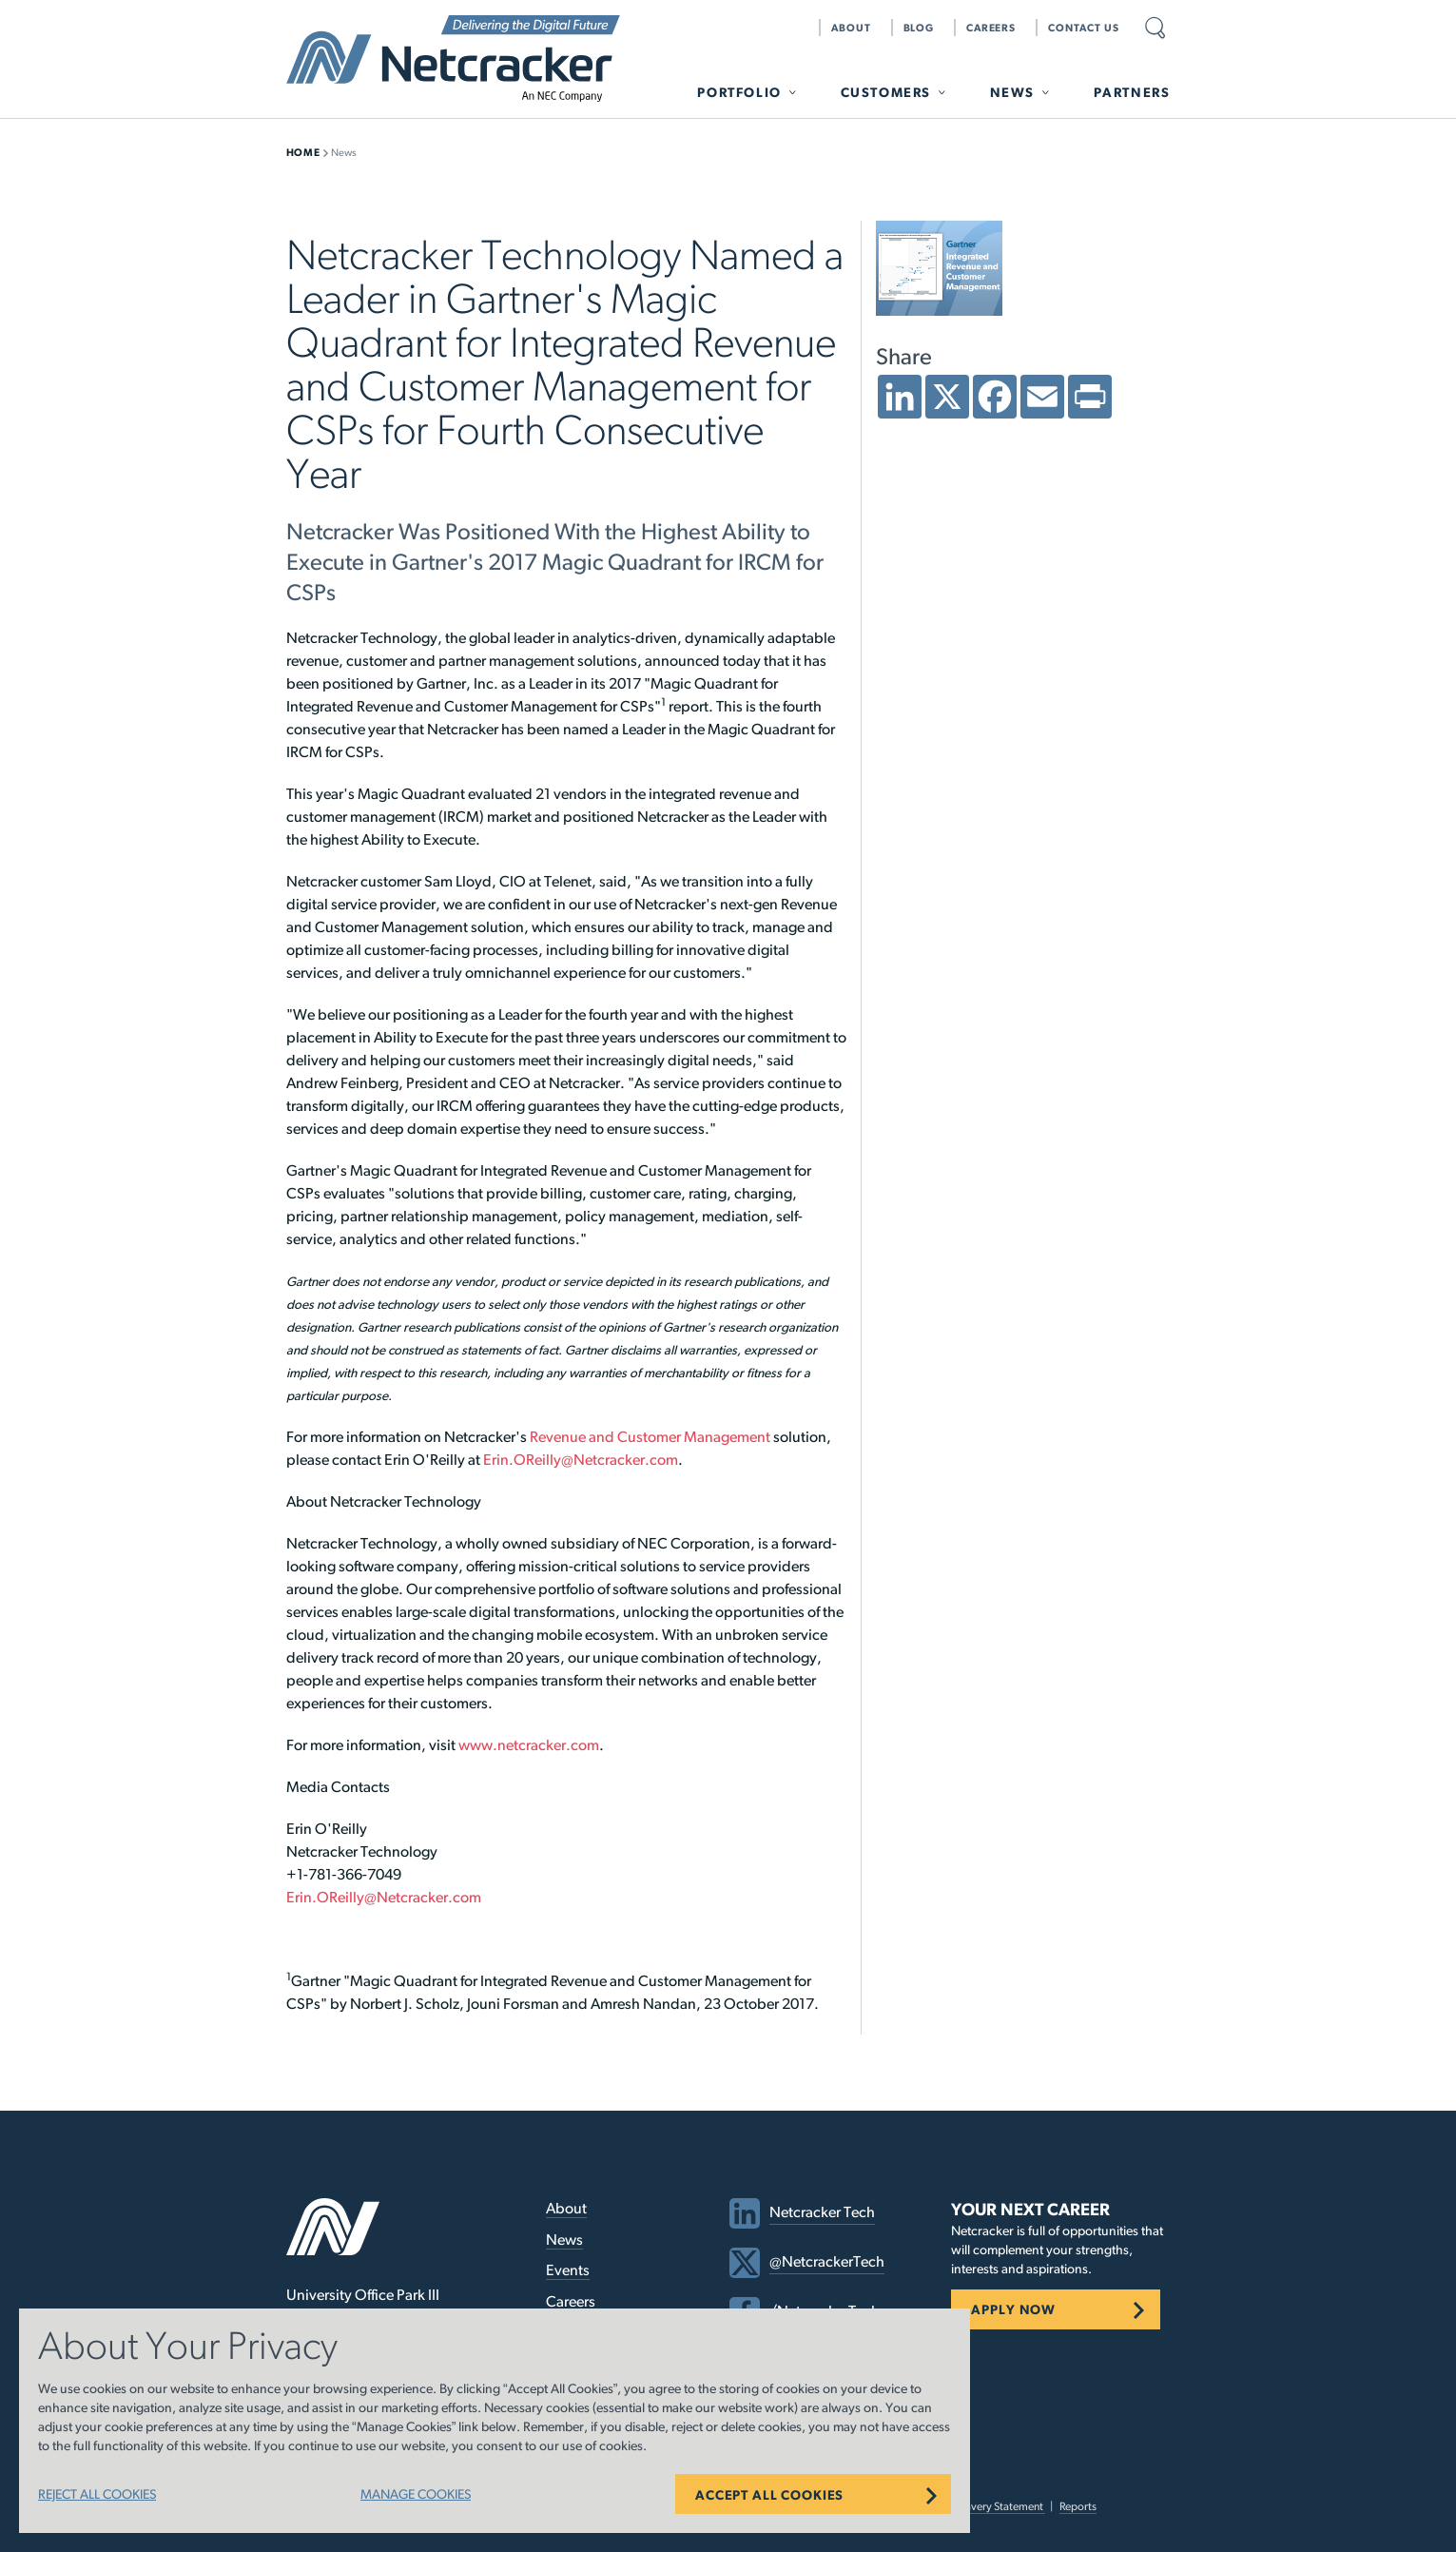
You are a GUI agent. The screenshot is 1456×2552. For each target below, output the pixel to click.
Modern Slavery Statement (981, 2506)
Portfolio (739, 92)
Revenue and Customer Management (650, 1437)
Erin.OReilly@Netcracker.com (580, 1460)
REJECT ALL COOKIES (97, 2494)
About (850, 27)
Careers (991, 27)
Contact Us (1083, 27)
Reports (1078, 2506)
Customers (886, 92)
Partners (1132, 92)
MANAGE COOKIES (415, 2494)
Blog (918, 27)
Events (568, 2270)
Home (303, 152)
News (1012, 92)
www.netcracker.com (528, 1745)
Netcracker (453, 58)
